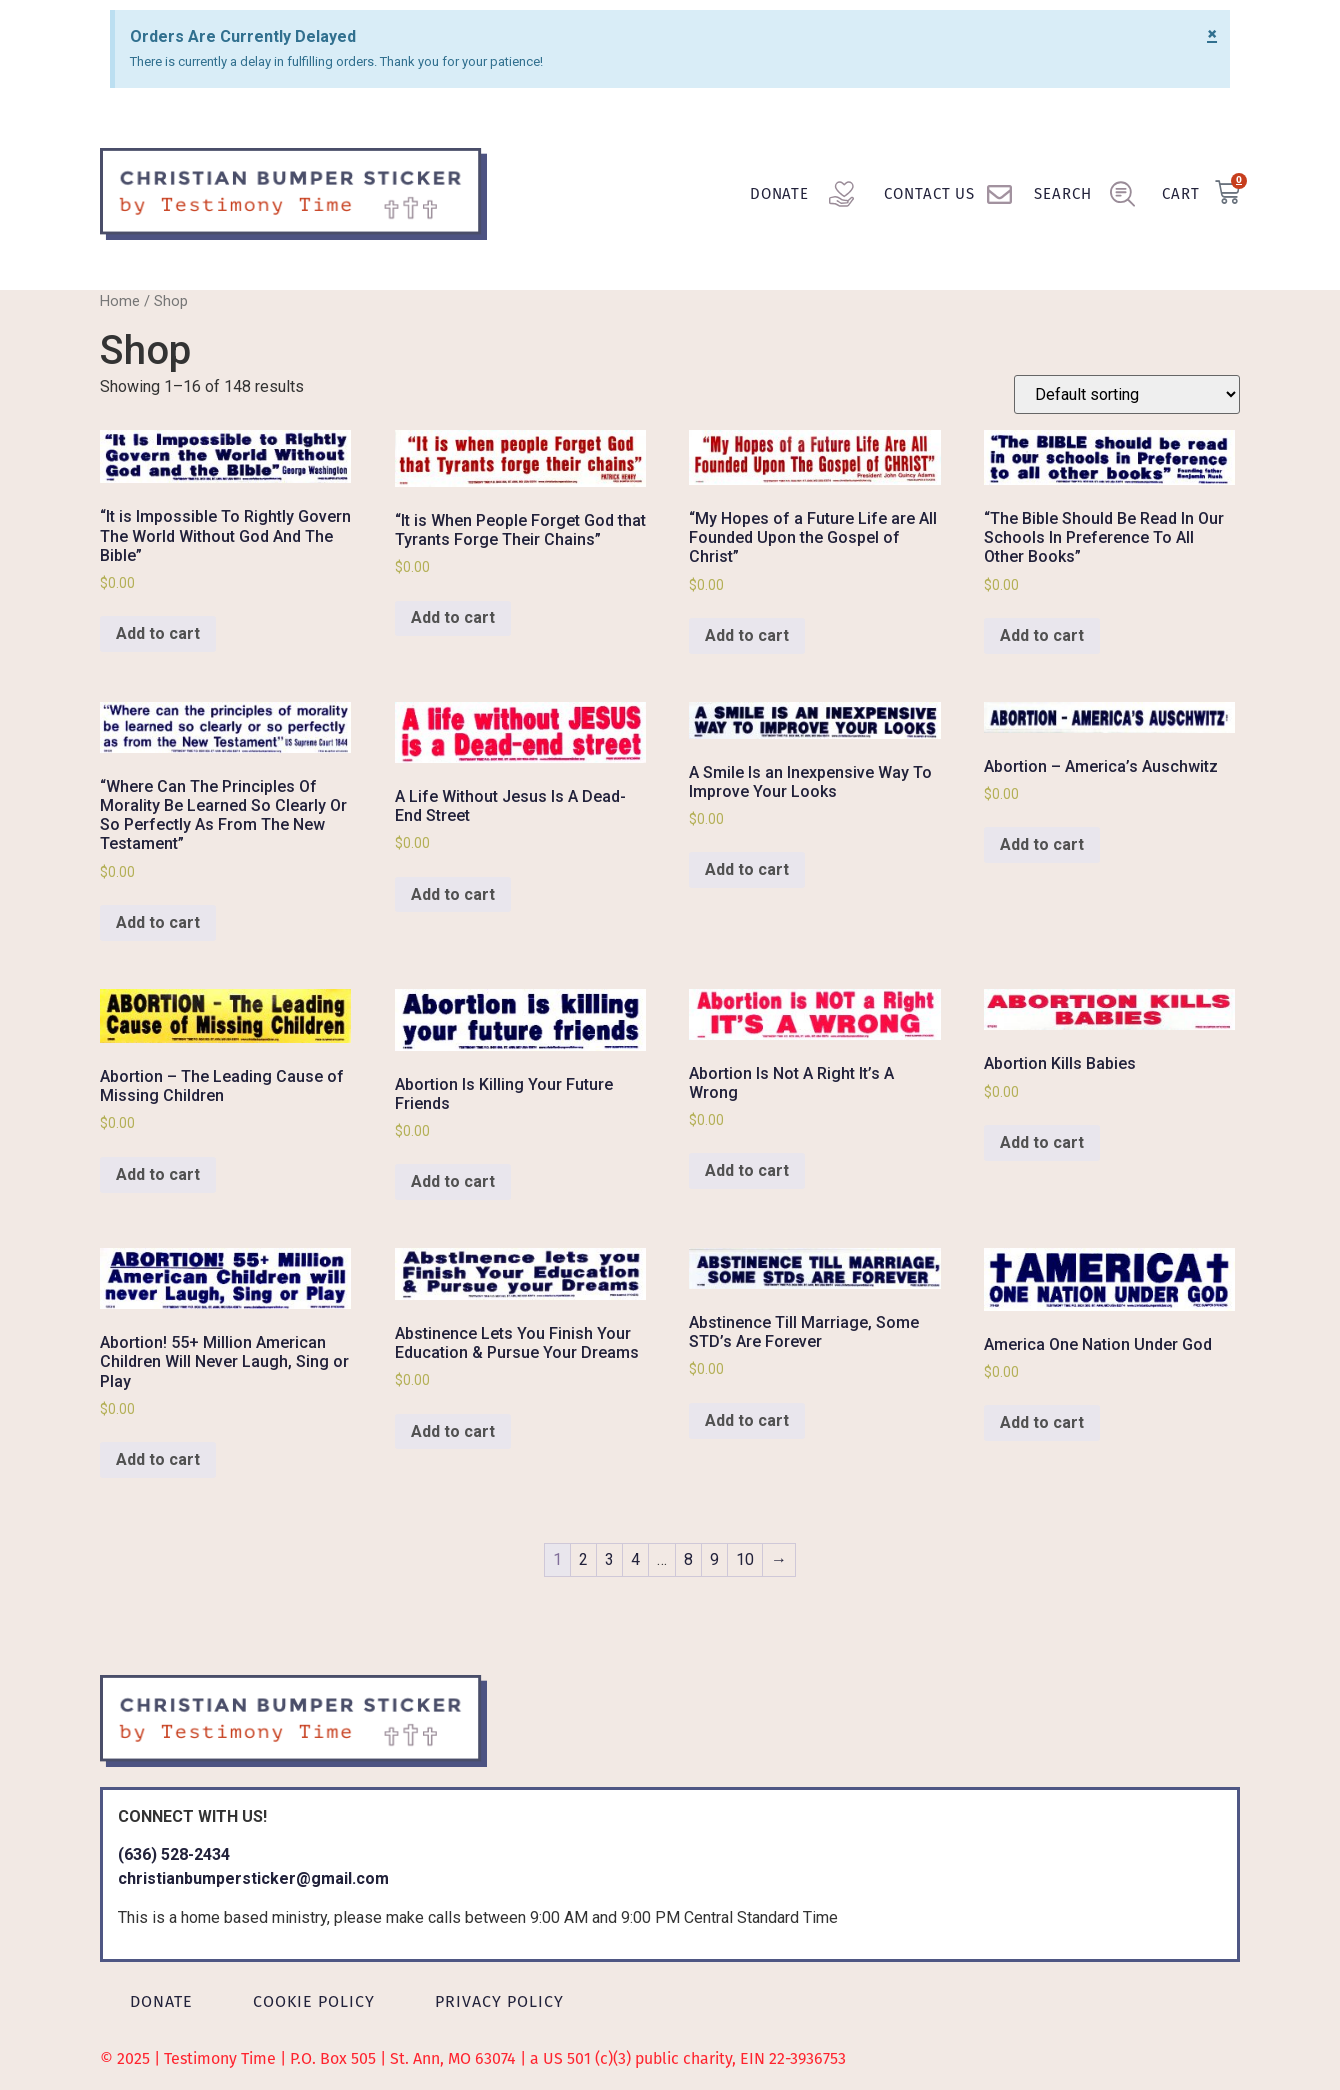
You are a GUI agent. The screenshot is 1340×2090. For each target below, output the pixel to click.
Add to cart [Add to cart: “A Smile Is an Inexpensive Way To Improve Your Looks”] (747, 869)
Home (120, 301)
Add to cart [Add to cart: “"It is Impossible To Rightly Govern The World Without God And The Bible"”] (158, 633)
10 (745, 1559)
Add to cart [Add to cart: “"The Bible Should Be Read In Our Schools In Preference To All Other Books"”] (1042, 635)
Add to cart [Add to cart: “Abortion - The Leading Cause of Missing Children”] (158, 1174)
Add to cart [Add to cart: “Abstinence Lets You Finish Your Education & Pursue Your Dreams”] (453, 1431)
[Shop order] (1127, 394)
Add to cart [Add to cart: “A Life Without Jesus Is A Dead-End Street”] (453, 894)
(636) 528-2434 (174, 1854)
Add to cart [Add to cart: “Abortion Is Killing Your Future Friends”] (453, 1181)
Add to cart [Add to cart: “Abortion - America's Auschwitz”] (1042, 844)
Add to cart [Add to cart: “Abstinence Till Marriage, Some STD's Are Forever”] (747, 1420)
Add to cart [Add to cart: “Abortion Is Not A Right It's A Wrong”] (747, 1170)
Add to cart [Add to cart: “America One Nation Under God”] (1042, 1422)
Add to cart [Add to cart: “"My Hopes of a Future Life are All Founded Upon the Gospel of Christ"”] (747, 635)
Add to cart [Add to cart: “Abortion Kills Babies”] (1042, 1142)
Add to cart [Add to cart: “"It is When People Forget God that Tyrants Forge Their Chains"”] (453, 617)
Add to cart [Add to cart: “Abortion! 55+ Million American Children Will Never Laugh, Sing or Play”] (158, 1459)
